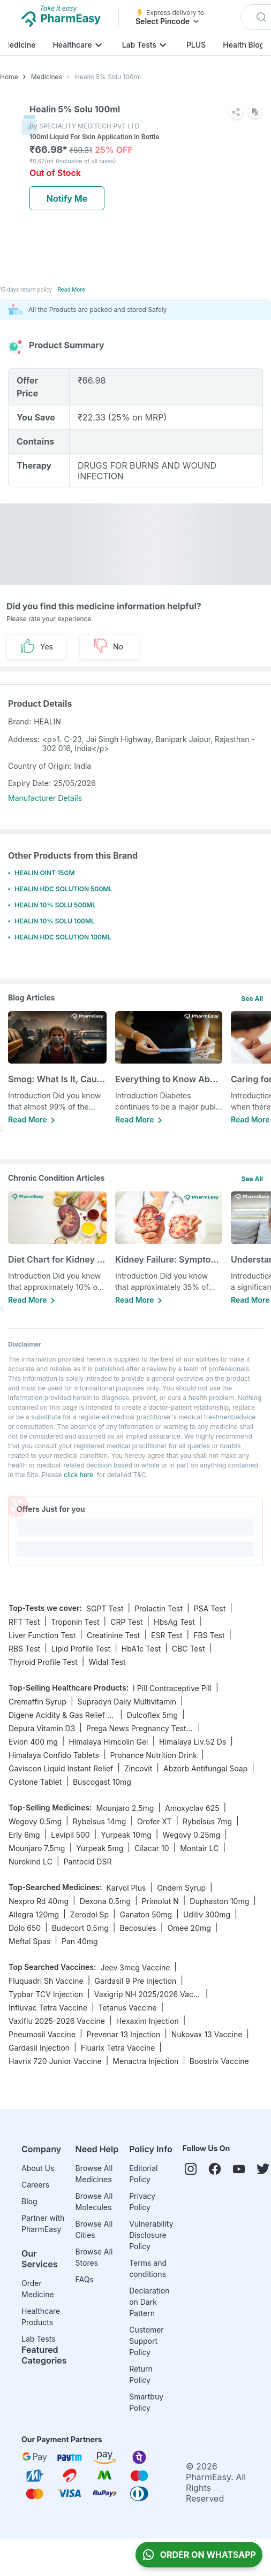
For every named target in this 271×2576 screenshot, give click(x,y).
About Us (37, 2168)
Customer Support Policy (146, 2341)
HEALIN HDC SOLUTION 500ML (63, 889)
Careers (35, 2184)
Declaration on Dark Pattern (149, 2302)
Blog (29, 2201)
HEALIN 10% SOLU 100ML (54, 921)
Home (9, 77)
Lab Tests (139, 44)
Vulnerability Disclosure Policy (151, 2235)
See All (252, 999)
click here (78, 1475)
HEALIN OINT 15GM (44, 873)
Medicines (46, 77)
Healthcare (72, 44)
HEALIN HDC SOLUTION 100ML (62, 937)
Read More (71, 289)
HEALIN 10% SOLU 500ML (55, 905)
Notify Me (67, 198)
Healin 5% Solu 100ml (108, 77)
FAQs (85, 2279)
